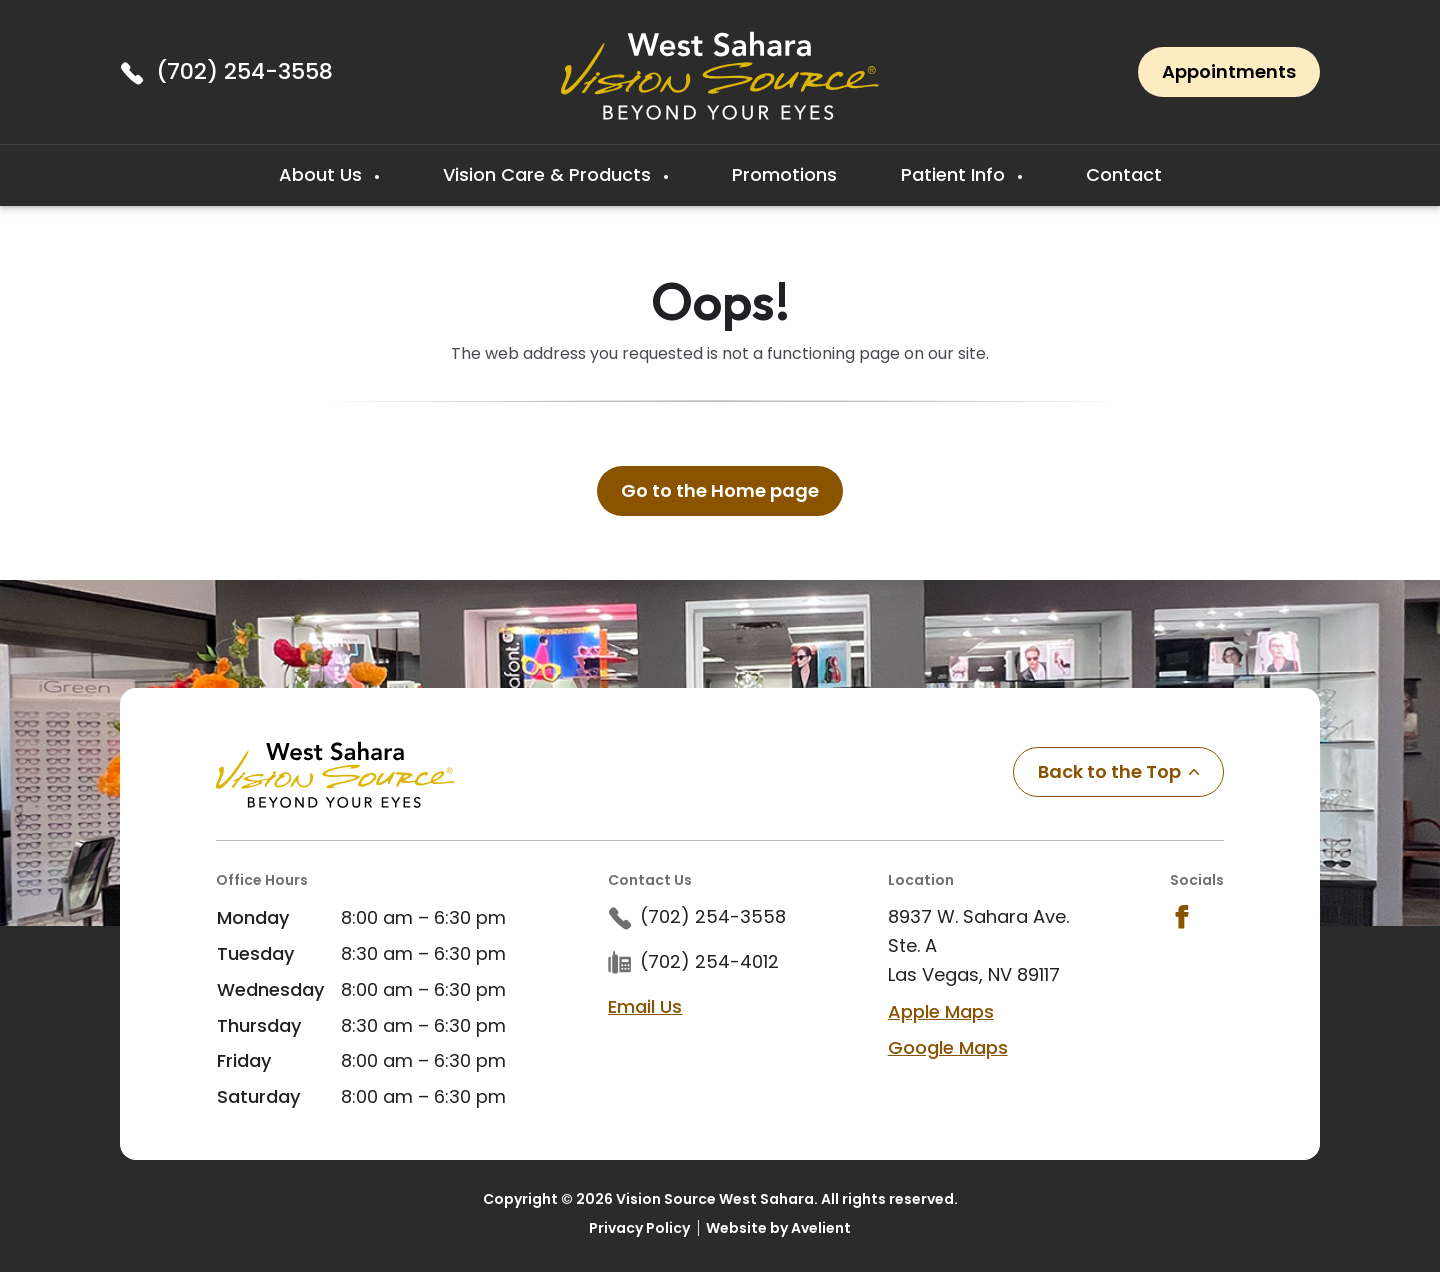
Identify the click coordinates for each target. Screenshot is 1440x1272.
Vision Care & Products (549, 174)
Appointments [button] (1229, 71)
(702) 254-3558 (244, 71)
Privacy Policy (639, 1228)
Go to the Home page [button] (720, 490)
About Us (323, 174)
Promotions (784, 174)
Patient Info (955, 174)
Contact (1124, 174)
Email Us (645, 1006)
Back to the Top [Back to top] (1118, 771)
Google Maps (948, 1047)
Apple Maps (941, 1011)
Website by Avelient (778, 1228)
